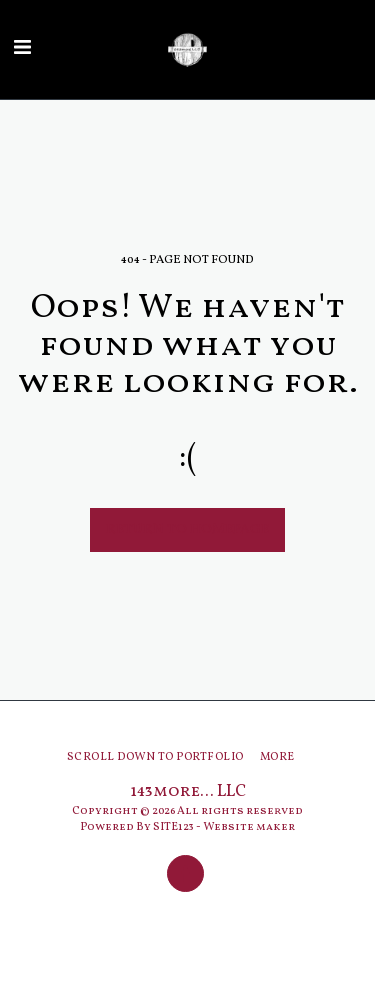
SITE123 (173, 827)
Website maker (249, 827)
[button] (22, 49)
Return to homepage (187, 529)
